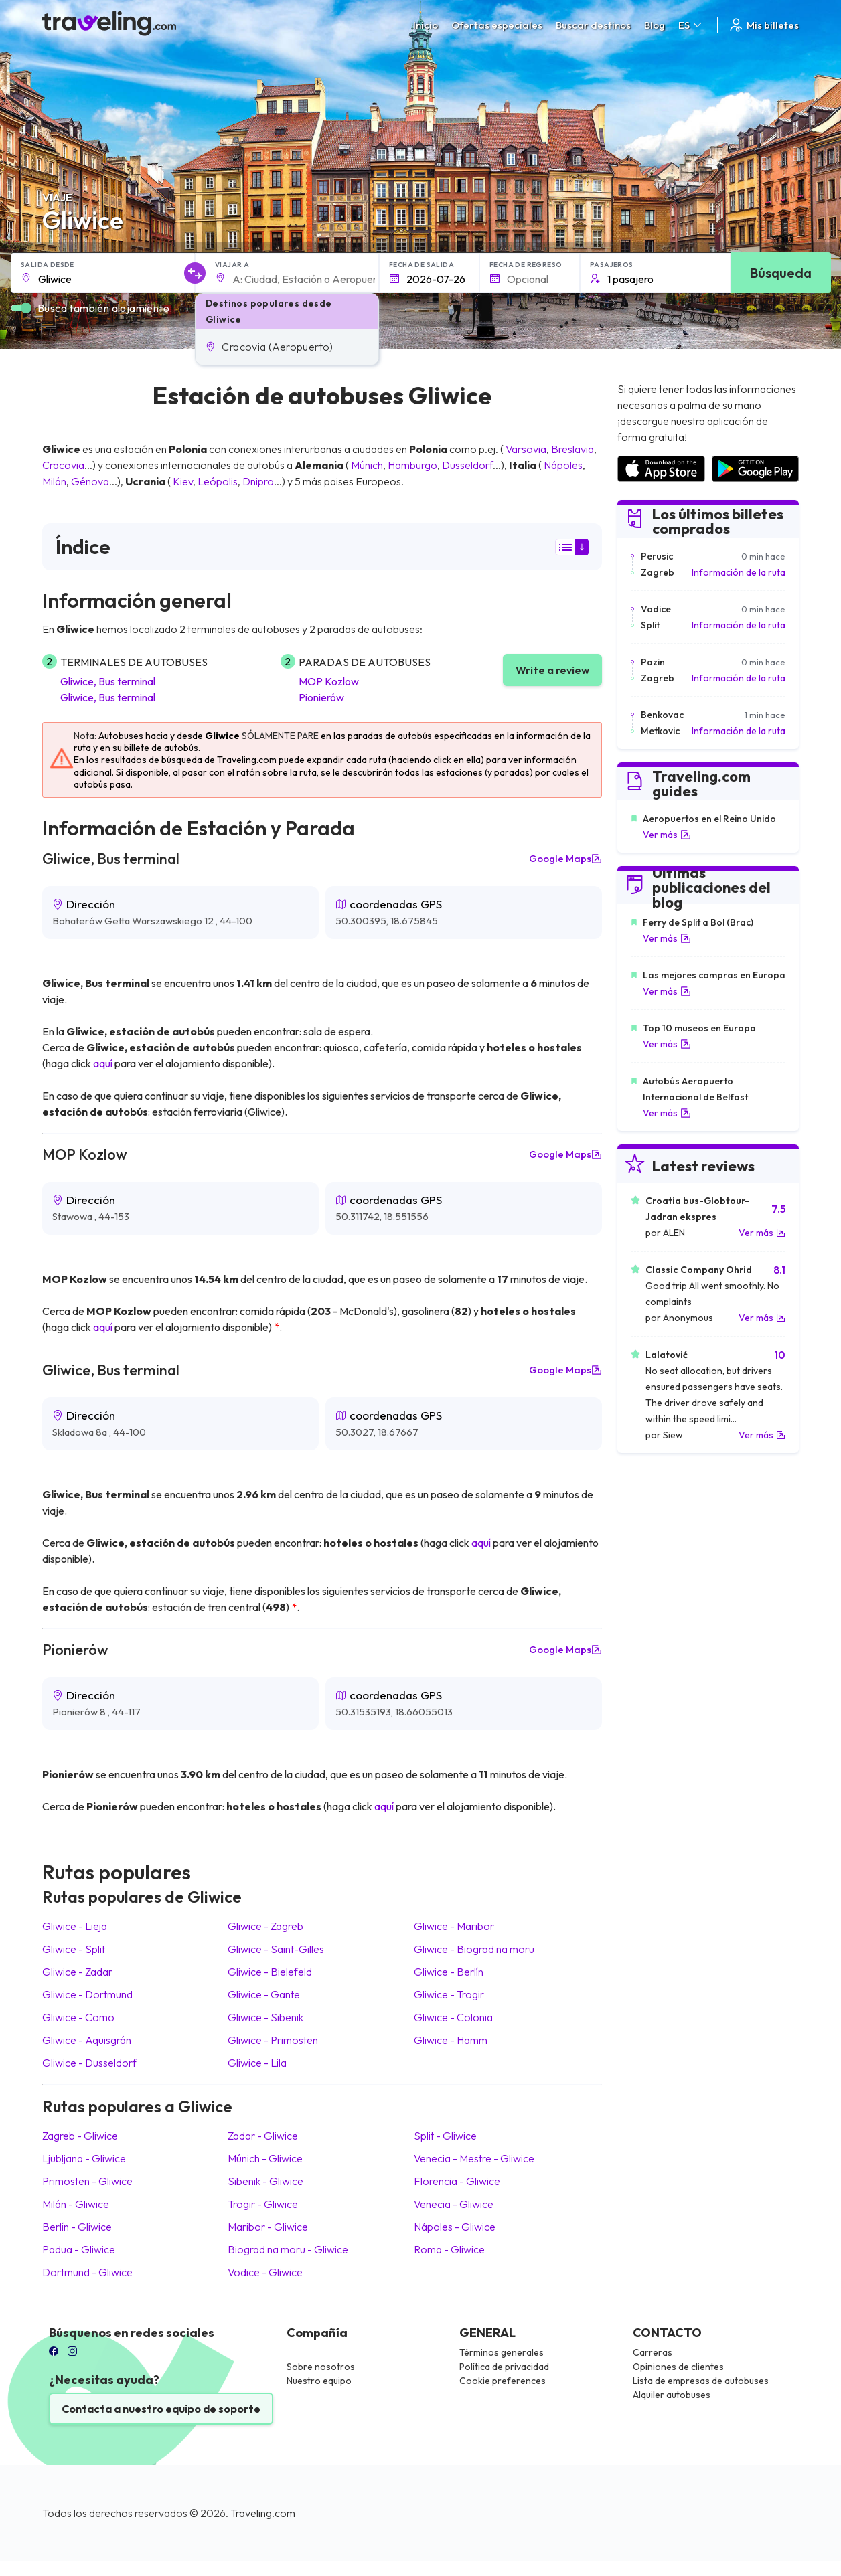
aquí (102, 1063)
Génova (90, 481)
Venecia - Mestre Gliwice (474, 2158)
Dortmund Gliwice (87, 2272)
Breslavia (572, 449)
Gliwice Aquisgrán (86, 2040)
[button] (287, 347)
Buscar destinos (593, 25)
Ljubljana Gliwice (84, 2158)
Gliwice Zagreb (265, 1926)
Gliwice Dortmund (87, 1994)
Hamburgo (412, 465)
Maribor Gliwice (268, 2226)
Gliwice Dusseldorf (89, 2062)
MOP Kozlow (329, 681)
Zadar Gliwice (263, 2135)
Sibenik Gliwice (265, 2181)
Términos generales (501, 2352)
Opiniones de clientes (678, 2366)
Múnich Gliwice (265, 2158)
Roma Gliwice (449, 2249)
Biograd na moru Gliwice (288, 2249)
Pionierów (321, 697)
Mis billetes (763, 25)
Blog (654, 25)
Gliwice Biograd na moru (474, 1949)
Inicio (425, 25)
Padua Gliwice (78, 2249)
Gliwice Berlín (448, 1971)
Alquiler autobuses (671, 2395)
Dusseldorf (467, 465)
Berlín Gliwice (77, 2226)
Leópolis (218, 481)
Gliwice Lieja (74, 1926)
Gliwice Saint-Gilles (276, 1949)
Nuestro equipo (319, 2381)
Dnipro (258, 481)
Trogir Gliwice (263, 2204)
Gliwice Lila (257, 2062)
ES (691, 25)
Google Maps (565, 858)
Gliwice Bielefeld (270, 1971)
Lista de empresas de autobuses (701, 2381)
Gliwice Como (78, 2017)
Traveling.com (262, 2513)
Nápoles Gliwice (454, 2226)
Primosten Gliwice (87, 2181)
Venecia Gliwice (453, 2204)
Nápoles (563, 465)
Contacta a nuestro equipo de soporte (161, 2408)
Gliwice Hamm (450, 2040)
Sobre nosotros (321, 2366)
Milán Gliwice (75, 2204)
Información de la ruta (738, 572)
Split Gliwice (445, 2135)
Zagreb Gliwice (80, 2135)
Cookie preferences (502, 2381)
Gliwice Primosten (273, 2040)
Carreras (652, 2352)
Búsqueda (781, 272)
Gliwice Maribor (454, 1926)
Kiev (183, 481)
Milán (54, 481)
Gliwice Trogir (449, 1994)
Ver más (667, 835)
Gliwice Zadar (77, 1971)
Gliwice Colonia (453, 2017)
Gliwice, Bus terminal (107, 681)
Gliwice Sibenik (265, 2017)
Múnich (367, 465)
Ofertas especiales (496, 25)
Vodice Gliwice (265, 2272)
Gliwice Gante (264, 1994)
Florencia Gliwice (457, 2181)
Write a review (552, 670)
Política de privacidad (504, 2366)
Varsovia (526, 449)
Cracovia (63, 465)
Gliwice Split (73, 1949)
